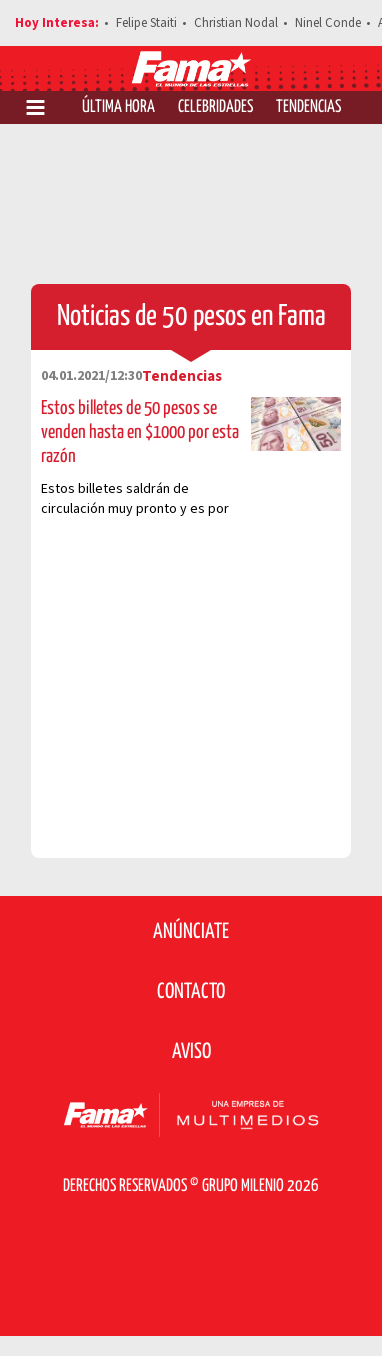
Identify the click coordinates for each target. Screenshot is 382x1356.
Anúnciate (191, 932)
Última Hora (118, 107)
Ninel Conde (328, 23)
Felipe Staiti (146, 23)
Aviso (191, 1052)
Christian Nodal (236, 23)
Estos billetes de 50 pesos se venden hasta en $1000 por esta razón (140, 432)
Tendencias (308, 107)
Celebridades (215, 107)
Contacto (191, 992)
